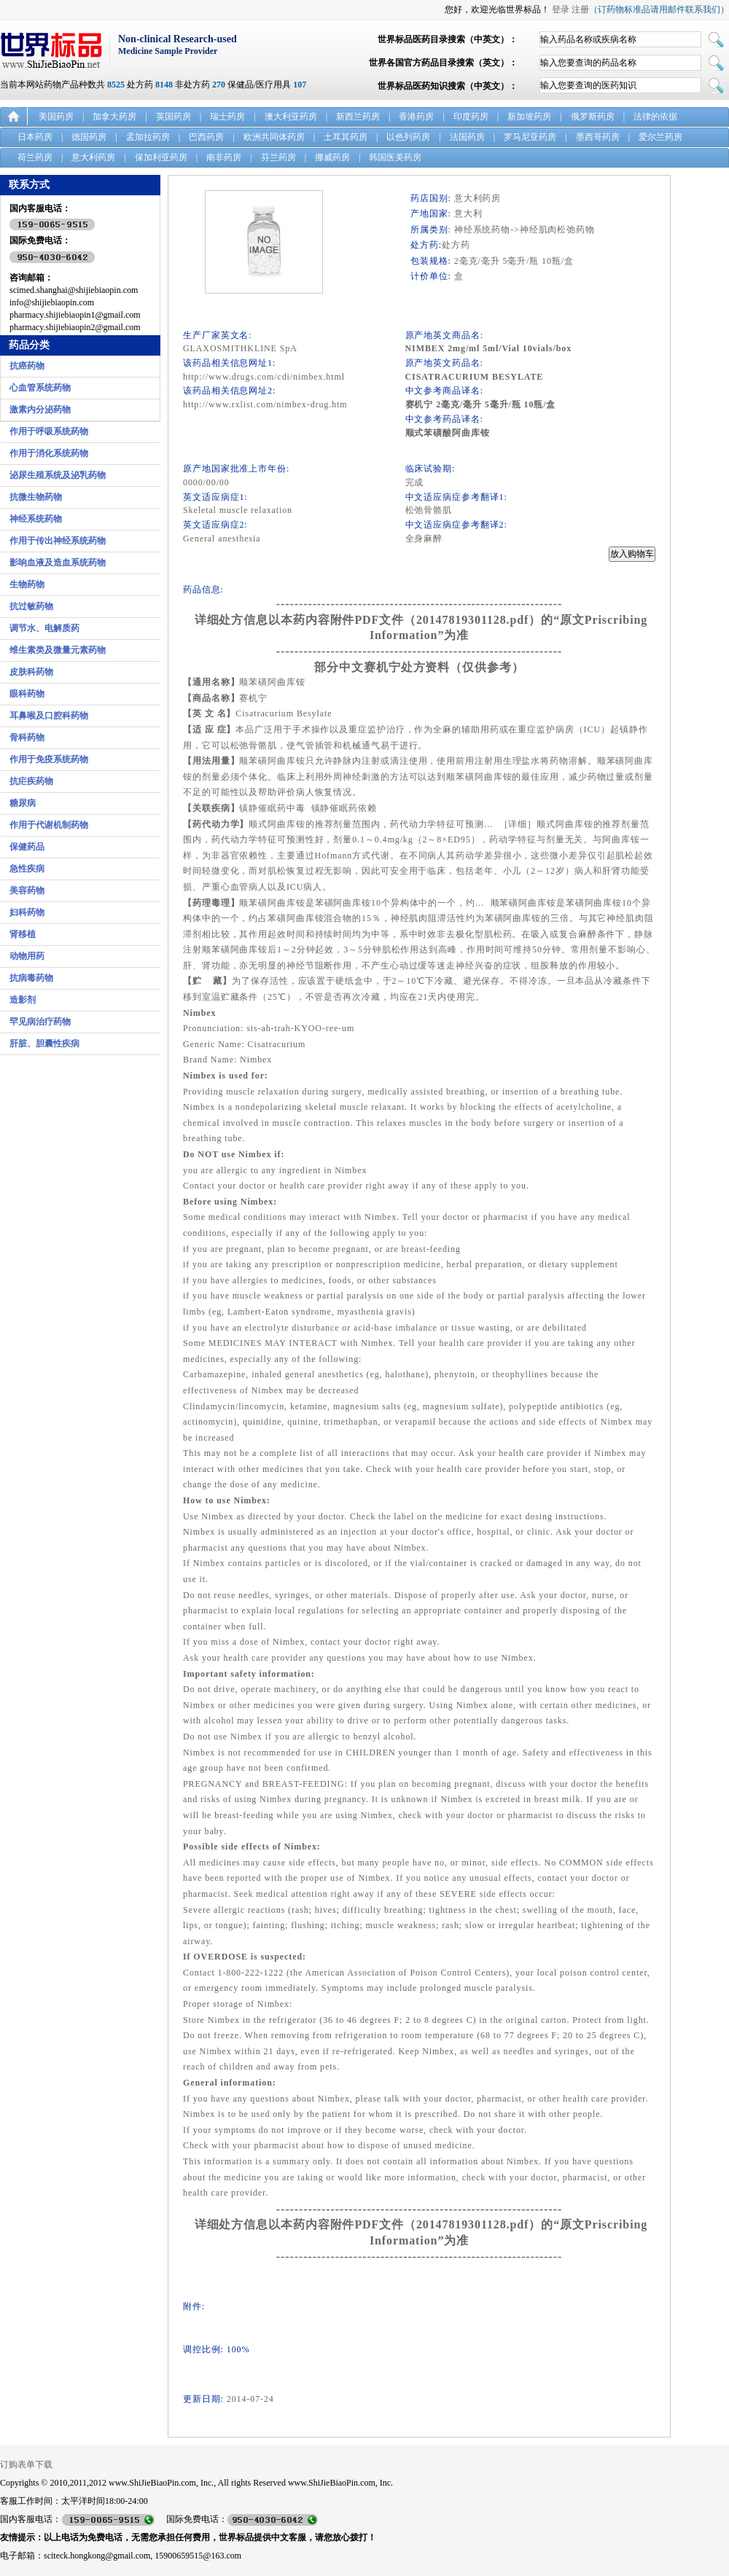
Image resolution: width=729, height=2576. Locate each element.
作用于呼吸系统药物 (48, 431)
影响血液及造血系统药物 (57, 562)
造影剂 (22, 1000)
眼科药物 (26, 694)
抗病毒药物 (31, 978)
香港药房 (416, 116)
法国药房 (467, 137)
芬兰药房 (278, 157)
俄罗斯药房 (593, 116)
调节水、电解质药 (44, 628)
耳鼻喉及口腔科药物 (48, 715)
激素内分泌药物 (40, 409)
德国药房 (88, 137)
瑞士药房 (227, 116)
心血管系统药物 (40, 388)
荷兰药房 (34, 157)
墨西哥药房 (598, 137)
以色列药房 (408, 137)
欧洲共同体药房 (274, 137)
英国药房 (173, 116)
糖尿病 (22, 803)
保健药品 (26, 847)
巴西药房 (206, 137)
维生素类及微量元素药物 (57, 650)
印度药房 (470, 116)
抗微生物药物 (35, 497)
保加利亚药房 (161, 157)
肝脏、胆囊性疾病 (44, 1043)
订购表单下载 (26, 2464)
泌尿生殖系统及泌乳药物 (57, 475)
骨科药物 (26, 737)
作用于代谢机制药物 (48, 825)
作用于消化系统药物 (48, 453)
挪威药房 (332, 157)
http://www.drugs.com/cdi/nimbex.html (264, 377)
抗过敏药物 (31, 606)
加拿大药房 (114, 116)
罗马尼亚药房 (530, 137)
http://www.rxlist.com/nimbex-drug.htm (265, 404)
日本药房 (34, 137)
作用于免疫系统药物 (48, 759)
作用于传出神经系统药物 (57, 541)
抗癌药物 (26, 366)
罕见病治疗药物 (40, 1022)
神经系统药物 (35, 519)
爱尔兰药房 (660, 137)
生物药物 (26, 584)
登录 (560, 9)
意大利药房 (93, 157)
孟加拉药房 (148, 137)
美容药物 (26, 890)
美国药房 (56, 116)
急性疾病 (26, 869)
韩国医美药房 (395, 157)
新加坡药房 (529, 116)
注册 (580, 9)
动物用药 (26, 956)
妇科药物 (26, 912)
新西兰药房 (358, 116)
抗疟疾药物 (31, 781)
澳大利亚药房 (291, 116)
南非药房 (223, 157)
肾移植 (22, 934)
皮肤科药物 (31, 672)
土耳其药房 (345, 137)
